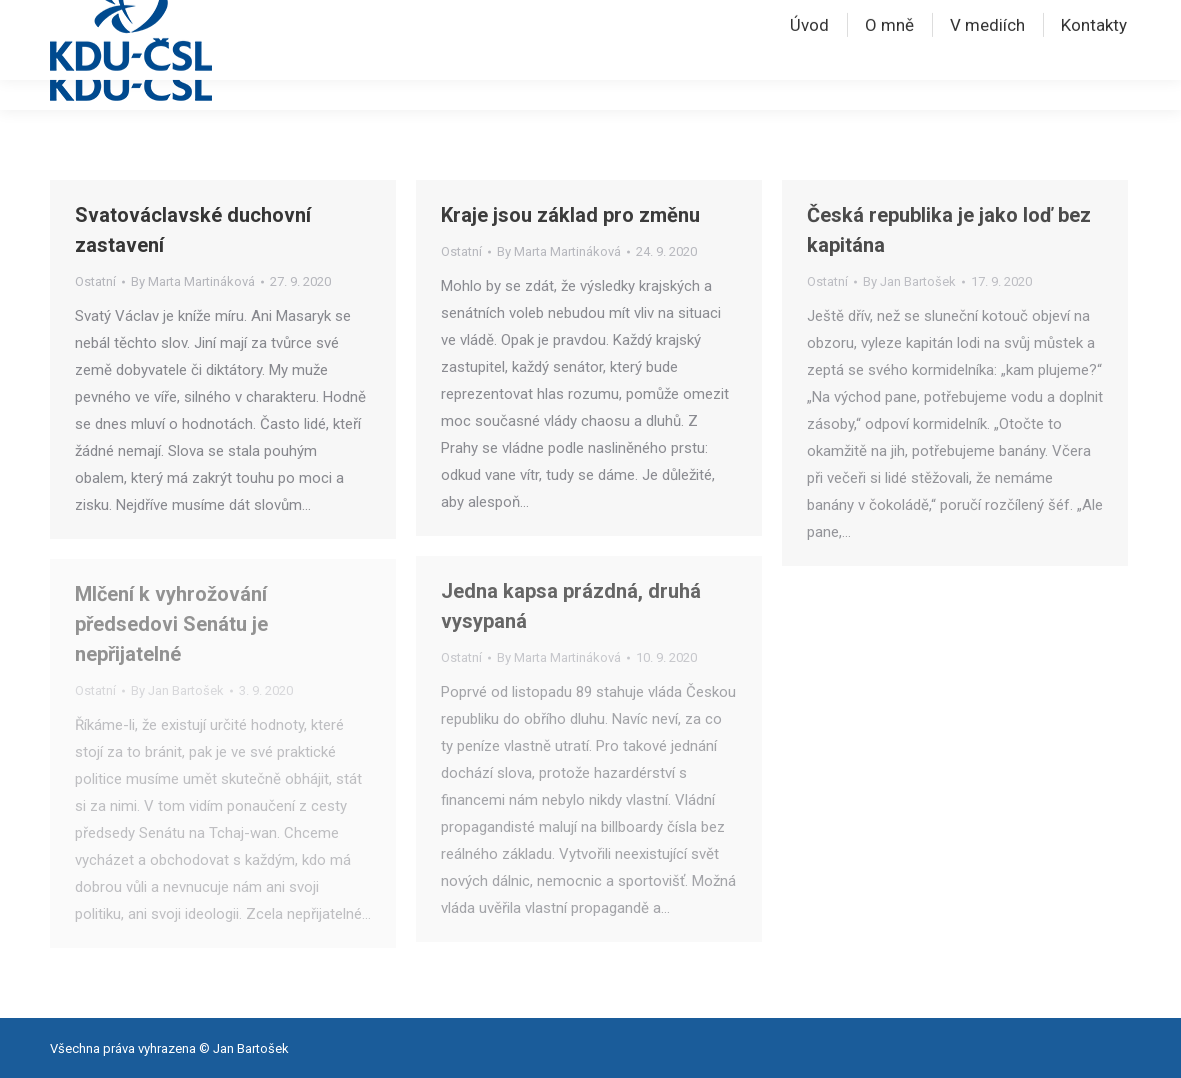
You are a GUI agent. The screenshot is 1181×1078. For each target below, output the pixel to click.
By (193, 281)
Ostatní (95, 281)
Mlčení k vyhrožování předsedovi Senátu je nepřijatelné (171, 624)
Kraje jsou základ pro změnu (570, 215)
